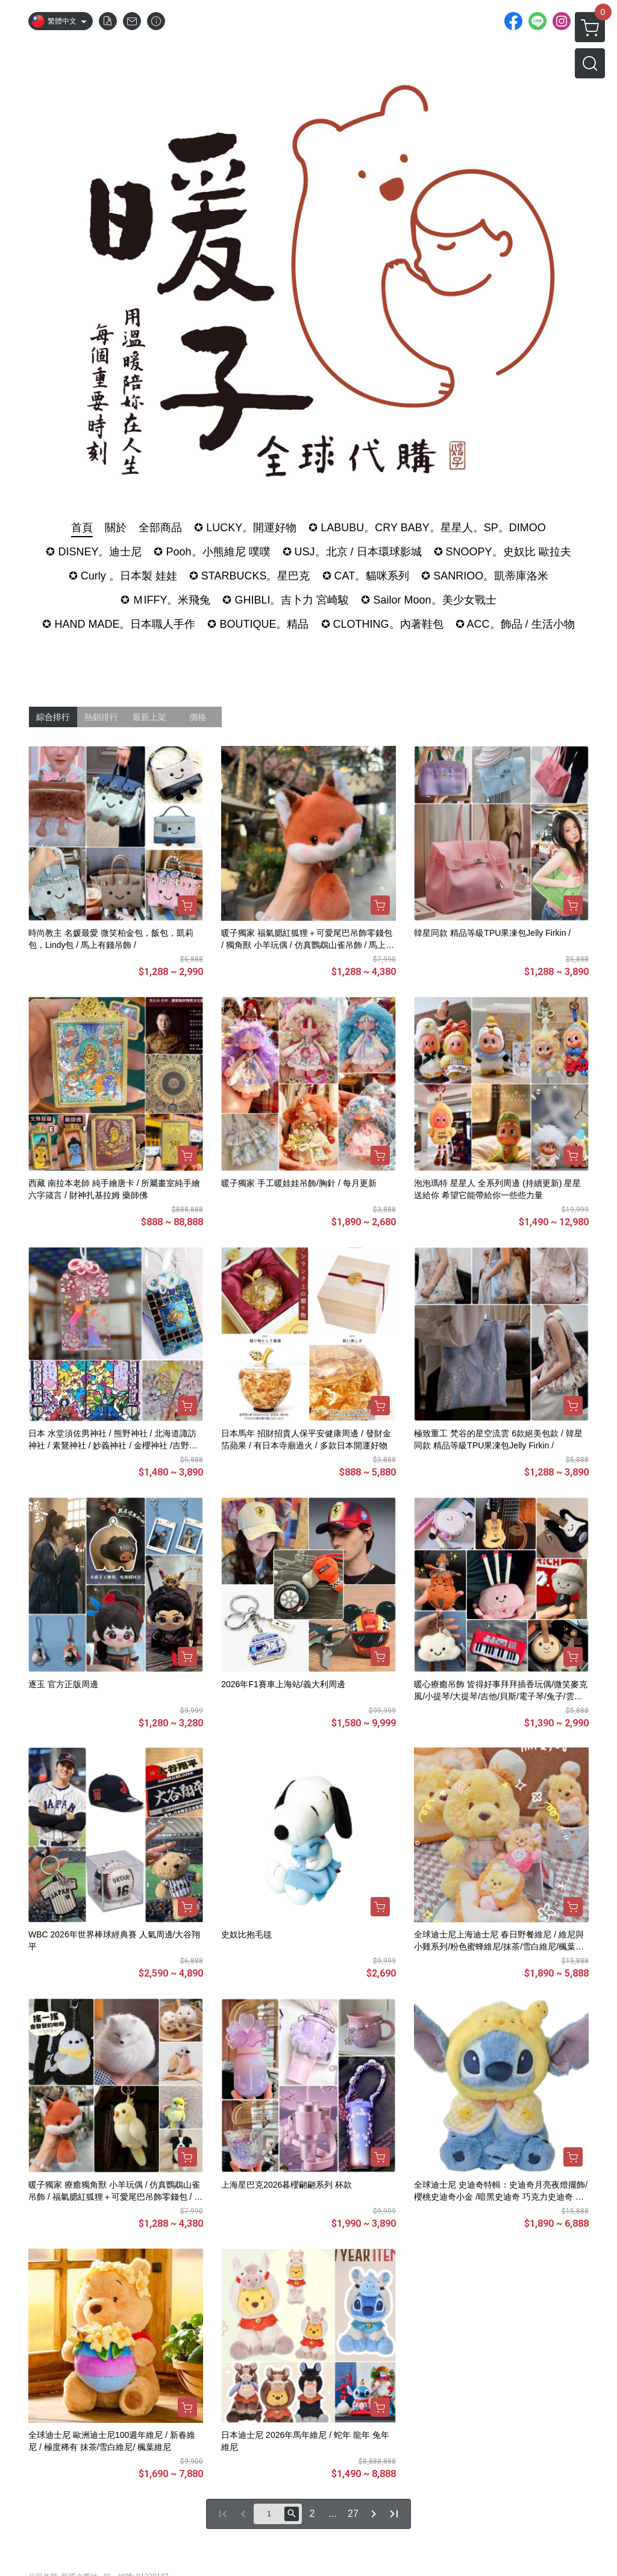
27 (353, 2513)
